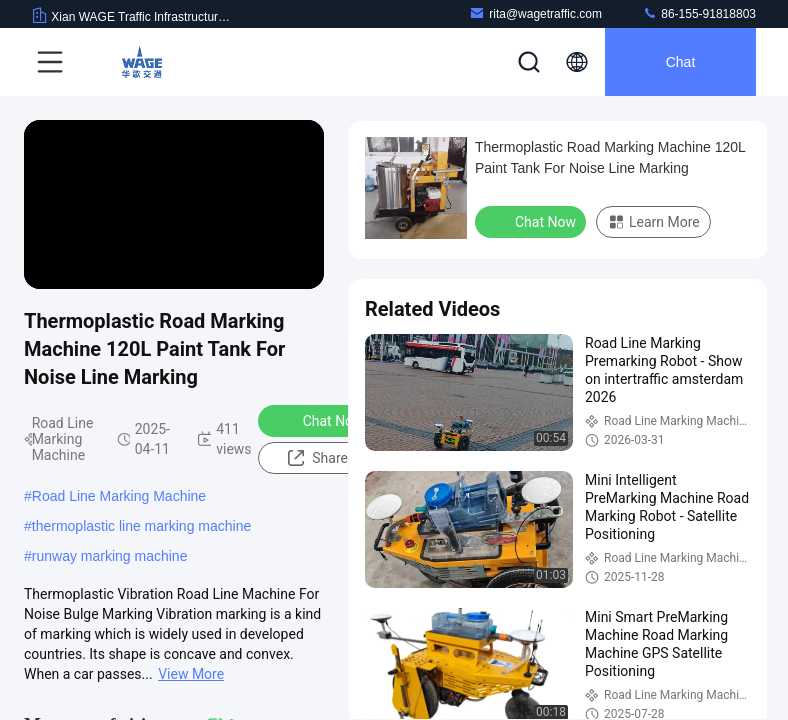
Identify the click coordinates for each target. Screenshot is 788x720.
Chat (681, 62)
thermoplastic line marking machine (141, 526)
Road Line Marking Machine (119, 496)
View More (191, 674)
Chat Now (320, 420)
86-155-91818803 (699, 13)
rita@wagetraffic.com (535, 13)
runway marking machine (110, 556)
